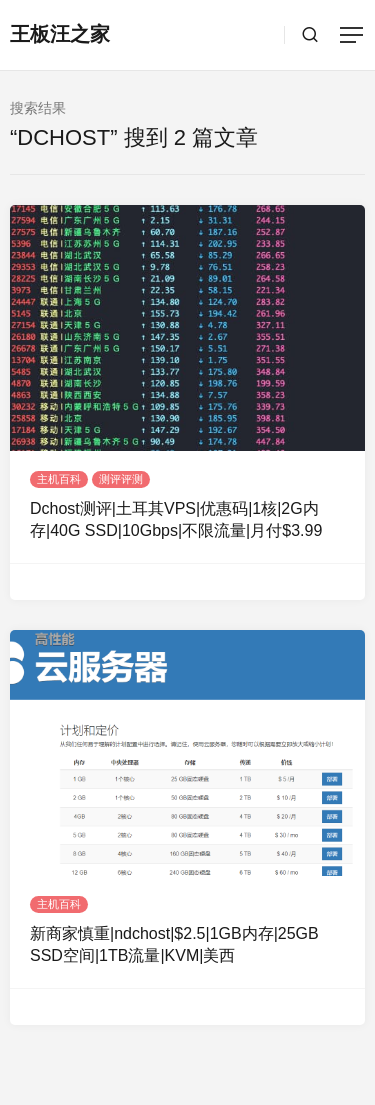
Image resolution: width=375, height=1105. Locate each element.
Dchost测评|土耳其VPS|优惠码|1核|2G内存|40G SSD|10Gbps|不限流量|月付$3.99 (176, 519)
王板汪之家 (60, 34)
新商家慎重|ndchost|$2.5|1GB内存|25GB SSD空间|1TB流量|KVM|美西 (174, 944)
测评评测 (121, 479)
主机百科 (59, 479)
